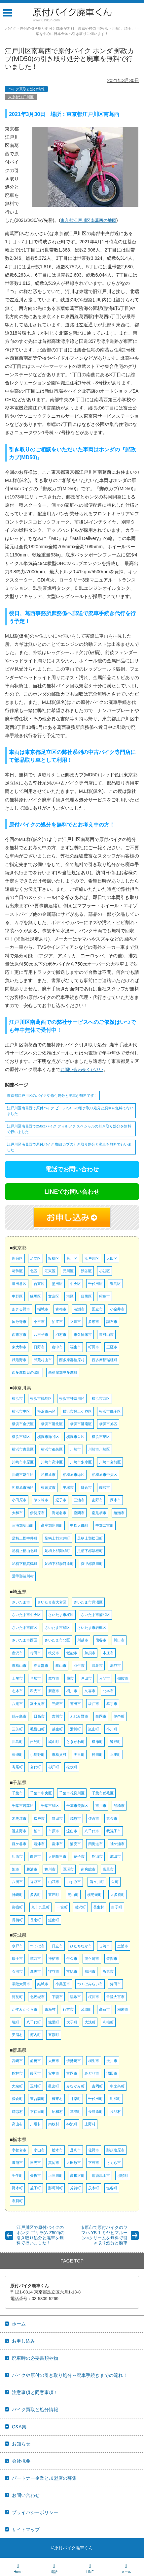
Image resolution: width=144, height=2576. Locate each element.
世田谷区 (19, 1284)
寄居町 (17, 1767)
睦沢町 (80, 1907)
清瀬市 (79, 1309)
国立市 (97, 1309)
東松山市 (19, 1665)
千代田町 (95, 2099)
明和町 (115, 2099)
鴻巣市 (97, 1665)
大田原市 (73, 2163)
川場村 (35, 2124)
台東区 (39, 1284)
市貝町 (17, 2201)
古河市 (104, 1946)
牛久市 (71, 1959)
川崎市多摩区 (81, 1462)
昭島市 (104, 1296)
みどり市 (92, 2073)
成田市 (115, 1856)
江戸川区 (92, 1258)
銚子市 (79, 1856)
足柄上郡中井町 (24, 1538)
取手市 (17, 1959)
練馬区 (35, 1296)
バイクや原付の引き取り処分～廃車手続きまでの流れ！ (69, 2375)
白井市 (35, 1856)
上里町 (115, 1754)
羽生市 (79, 1665)
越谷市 (53, 1678)
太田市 (53, 2061)
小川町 (111, 1729)
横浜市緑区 (21, 1437)
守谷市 (53, 1971)
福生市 (75, 1347)
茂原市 (75, 1818)
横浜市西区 (101, 1398)
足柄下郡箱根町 (90, 1551)
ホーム (19, 2323)
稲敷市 (75, 1997)
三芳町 (17, 1729)
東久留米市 (83, 1334)
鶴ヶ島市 (19, 1716)
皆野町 (115, 1742)
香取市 (35, 1882)
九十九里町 (40, 1907)
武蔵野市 (19, 1360)
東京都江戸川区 (21, 97)
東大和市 (19, 1347)
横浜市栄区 (75, 1437)
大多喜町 (117, 1895)
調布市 (111, 1322)
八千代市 (92, 1831)
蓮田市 (75, 1704)
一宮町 (62, 1907)
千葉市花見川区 (72, 1793)
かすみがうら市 (24, 2009)
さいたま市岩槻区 (91, 1628)
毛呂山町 (37, 1729)
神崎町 (17, 1895)
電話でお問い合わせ (72, 1169)
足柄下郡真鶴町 (24, 1564)
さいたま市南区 (24, 1628)
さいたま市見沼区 (88, 1602)
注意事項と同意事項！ (35, 2392)
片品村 (115, 2111)
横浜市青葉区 (23, 1449)
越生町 (57, 1729)
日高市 (39, 1716)
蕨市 (70, 1678)
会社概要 (21, 2461)
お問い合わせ (26, 2495)
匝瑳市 (68, 1869)
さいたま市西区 (24, 1640)
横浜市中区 (21, 1411)
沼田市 (111, 2073)
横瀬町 (97, 1742)
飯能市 (71, 1653)
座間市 (79, 1513)
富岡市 (71, 2073)
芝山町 (73, 1895)
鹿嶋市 (35, 1971)
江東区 (50, 1271)
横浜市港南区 (81, 1424)
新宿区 (17, 1258)
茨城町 (86, 2009)
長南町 (35, 1920)
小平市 (39, 1322)
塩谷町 (111, 2188)
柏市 (37, 1831)
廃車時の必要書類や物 (35, 2358)
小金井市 (117, 1309)
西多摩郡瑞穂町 (104, 1360)
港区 (70, 1296)
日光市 (35, 2163)
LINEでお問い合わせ (71, 1191)
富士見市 (37, 1704)
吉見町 (35, 1742)
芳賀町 (75, 2188)
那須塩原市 (115, 2150)
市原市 (53, 1831)
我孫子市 (113, 1831)
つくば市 (37, 1946)
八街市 (17, 1882)
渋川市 (111, 2061)
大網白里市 (57, 1856)
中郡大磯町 (79, 1525)
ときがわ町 (75, 1742)
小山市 (39, 2150)
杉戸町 (53, 1767)
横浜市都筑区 (52, 1449)
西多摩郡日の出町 (26, 1372)
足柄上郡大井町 (57, 1538)
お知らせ (21, 2443)
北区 (33, 1271)
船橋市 (119, 1806)
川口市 (119, 1640)
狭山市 (60, 1665)
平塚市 (68, 1487)
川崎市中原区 (23, 1462)
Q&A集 (19, 2426)
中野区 (17, 1296)
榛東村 (57, 2099)
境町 (15, 2022)
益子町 (35, 2188)
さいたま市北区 (57, 1640)
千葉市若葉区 (23, 1806)
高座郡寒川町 (52, 1525)
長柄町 (17, 1920)
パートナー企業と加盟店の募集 (44, 2478)
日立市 (57, 1946)
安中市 (53, 2073)
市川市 (100, 1806)
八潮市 (17, 1704)
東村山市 (106, 1334)
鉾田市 (115, 1984)
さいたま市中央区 (26, 1615)
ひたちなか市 (81, 1946)
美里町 (79, 1754)
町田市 (93, 1347)
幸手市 (111, 1704)
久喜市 (90, 1691)
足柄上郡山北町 (24, 1551)
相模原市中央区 (104, 1475)
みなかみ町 (75, 2086)
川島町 (17, 1742)
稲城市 (42, 1309)
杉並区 (104, 1271)
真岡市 (53, 2163)
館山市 (97, 1856)
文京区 (53, 1296)
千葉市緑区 (50, 1806)
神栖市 (53, 1959)
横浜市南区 (46, 1411)
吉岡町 (97, 2086)
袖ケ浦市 (117, 1844)
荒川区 (71, 1258)
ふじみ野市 (79, 1716)
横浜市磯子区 (110, 1411)
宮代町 (35, 1767)
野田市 (57, 1818)
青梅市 (60, 1309)
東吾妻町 (37, 2099)
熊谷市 (100, 1640)
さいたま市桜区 (61, 1615)
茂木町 (93, 2188)
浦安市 (75, 1844)
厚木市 (115, 1500)
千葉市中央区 (41, 1793)
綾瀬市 (119, 1513)
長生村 (98, 1907)
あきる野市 (21, 1309)
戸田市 (86, 1678)
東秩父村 (59, 1754)
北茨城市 (37, 1997)
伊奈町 (119, 1716)
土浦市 (122, 1946)
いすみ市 (73, 1882)
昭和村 (57, 2111)
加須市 (90, 1653)
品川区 (68, 1271)
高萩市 (104, 2009)
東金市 (111, 1818)
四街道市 (95, 1844)
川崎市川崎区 (99, 1449)
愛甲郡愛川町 (92, 1564)
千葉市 (17, 1793)
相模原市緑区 (74, 1475)
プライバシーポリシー (35, 2512)
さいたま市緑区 (57, 1628)
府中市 (57, 1347)
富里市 (108, 1869)
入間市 (104, 1678)
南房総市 (88, 1869)
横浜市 (17, 1398)
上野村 (90, 2124)
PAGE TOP (72, 2260)
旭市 (15, 1869)
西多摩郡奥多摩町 (62, 1372)
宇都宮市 (19, 2150)
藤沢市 (104, 1487)
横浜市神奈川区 (72, 1398)
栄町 (115, 1882)
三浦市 (79, 1500)
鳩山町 (53, 1742)
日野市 (39, 1347)
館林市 (17, 2073)
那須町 (122, 2175)
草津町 (75, 2111)
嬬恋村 (17, 2111)
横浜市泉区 (101, 1437)
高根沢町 (77, 2175)
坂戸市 (93, 1704)
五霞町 (53, 2035)
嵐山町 (93, 1729)
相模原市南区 (23, 1487)
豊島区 (115, 1284)
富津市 (57, 1844)
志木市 (17, 1691)
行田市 (35, 1653)
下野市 (93, 2163)
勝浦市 (31, 1869)
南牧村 (53, 2124)
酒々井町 (97, 1882)
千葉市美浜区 (77, 1806)
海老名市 (59, 1513)
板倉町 (17, 2099)
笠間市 (111, 1959)
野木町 (17, 2188)
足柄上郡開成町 (57, 1551)
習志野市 (19, 1831)
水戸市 (17, 1946)
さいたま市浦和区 (95, 1615)
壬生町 (17, 2175)
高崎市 (17, 2061)
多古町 (35, 1895)
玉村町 (35, 2086)
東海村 (50, 2009)
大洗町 (90, 2022)
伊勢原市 (37, 1513)
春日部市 (41, 1665)
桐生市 (93, 2061)
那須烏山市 (101, 2175)
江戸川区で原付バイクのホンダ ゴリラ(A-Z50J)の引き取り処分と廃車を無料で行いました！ (40, 2235)
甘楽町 (75, 2099)
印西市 (17, 1856)
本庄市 (108, 1653)
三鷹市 (111, 1347)
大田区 (111, 1258)
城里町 (53, 2022)
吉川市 (57, 1716)
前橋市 (35, 2061)
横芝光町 (94, 1895)
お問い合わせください (81, 1069)
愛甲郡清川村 (23, 1576)
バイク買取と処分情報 (26, 89)
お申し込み (23, 2341)
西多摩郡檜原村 (72, 1360)
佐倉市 (93, 1818)
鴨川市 (50, 1869)
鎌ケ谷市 (19, 1844)
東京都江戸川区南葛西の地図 (88, 220)
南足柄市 (99, 1513)
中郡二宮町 (104, 1525)
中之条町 (117, 2086)
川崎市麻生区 (23, 1475)
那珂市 (90, 1971)
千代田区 (95, 1284)
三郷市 (57, 1704)
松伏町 (71, 1767)
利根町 (108, 2022)
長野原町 (95, 2111)
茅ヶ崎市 (41, 1500)
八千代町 (33, 2022)
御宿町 (17, 1907)
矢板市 (35, 2175)
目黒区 (86, 1296)
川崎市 (75, 1449)
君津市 (39, 1844)
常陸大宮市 (115, 1997)
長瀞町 (17, 1754)
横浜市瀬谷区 (48, 1437)
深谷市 (115, 1665)
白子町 (116, 1907)
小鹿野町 (37, 1754)
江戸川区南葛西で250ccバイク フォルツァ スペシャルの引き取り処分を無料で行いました (69, 1129)
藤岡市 (35, 2073)
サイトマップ (26, 2529)
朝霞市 (122, 1678)
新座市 (53, 1691)
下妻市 (57, 1997)
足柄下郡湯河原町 (59, 1564)
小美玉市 (62, 1984)
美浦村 (17, 2035)
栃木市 (57, 2150)
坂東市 (108, 1971)
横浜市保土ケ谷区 (77, 1411)
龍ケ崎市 (92, 1959)
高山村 (17, 2124)
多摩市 (93, 1322)
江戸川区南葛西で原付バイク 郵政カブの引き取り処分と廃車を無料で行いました (69, 1147)
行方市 (68, 2009)
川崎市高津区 (52, 1462)
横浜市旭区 (108, 1424)
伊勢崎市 (73, 2061)
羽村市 (60, 1334)
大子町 (71, 2022)
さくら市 (113, 2163)
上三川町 (55, 2175)
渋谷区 (86, 1271)
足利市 (75, 2150)
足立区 (35, 1258)
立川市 (75, 1322)
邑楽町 (53, 2086)
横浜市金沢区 (23, 1424)
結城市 (42, 1984)
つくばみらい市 (90, 1984)
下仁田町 (37, 2111)
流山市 (71, 1831)
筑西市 (35, 1959)
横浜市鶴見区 (41, 1398)
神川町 (97, 1754)
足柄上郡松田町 (90, 1538)
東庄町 (53, 1895)
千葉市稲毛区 (103, 1793)
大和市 (17, 1513)
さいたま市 (21, 1602)
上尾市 (17, 1678)
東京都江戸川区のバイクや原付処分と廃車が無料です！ (52, 1095)
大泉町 (17, 2086)
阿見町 (17, 1997)
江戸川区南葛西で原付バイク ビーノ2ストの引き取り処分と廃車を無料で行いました (70, 1111)
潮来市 (122, 2009)
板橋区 (53, 1258)
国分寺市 (19, 1322)
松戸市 (39, 1818)
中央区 (75, 1284)
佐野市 (93, 2150)
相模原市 (48, 1475)
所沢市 (17, 1653)
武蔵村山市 (43, 1360)
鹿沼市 (17, 2163)
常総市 (71, 1971)
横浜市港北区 (52, 1424)
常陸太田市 (21, 1984)
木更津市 (19, 1818)
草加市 (35, 1678)
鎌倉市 (86, 1487)
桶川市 (71, 1691)
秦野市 (97, 1500)
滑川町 (75, 1729)
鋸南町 (53, 1920)
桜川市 (93, 1997)
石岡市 (17, 1971)
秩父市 (53, 1653)
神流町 (71, 2124)
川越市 (82, 1640)
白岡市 (100, 1716)
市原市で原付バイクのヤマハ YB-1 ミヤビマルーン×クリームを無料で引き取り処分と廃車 (103, 2235)
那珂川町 (55, 2188)
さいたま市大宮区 (51, 1602)
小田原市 (19, 1500)
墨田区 (57, 1284)
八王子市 (41, 1334)
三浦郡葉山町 (23, 1525)
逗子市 (60, 1500)
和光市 (35, 1691)
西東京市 (19, 1334)
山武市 (53, 1882)
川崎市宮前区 (110, 1462)
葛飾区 (17, 1271)
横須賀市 (48, 1487)
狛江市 (57, 1322)
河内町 (35, 2035)
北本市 (108, 1691)
